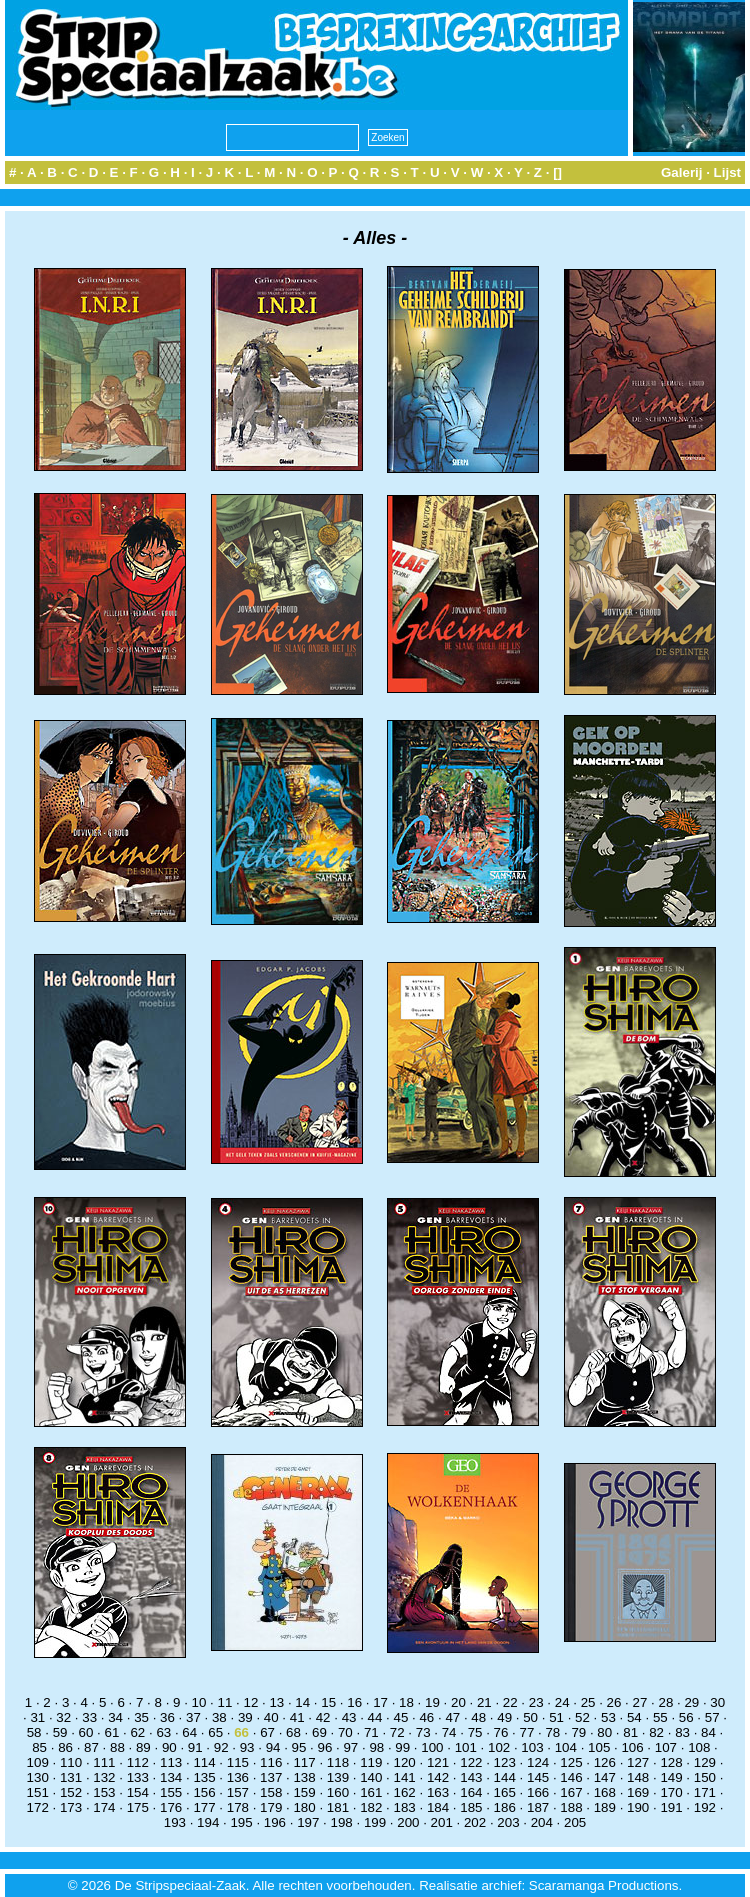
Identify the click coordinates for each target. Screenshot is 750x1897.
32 (63, 1717)
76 (501, 1732)
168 (605, 1792)
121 (438, 1762)
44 (375, 1717)
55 (660, 1717)
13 (276, 1702)
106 (632, 1747)
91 (195, 1747)
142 (438, 1777)
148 (638, 1777)
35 (141, 1717)
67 (267, 1732)
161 (371, 1792)
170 (671, 1792)
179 (271, 1807)
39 (245, 1717)
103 (532, 1747)
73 (423, 1732)
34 (115, 1717)
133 (138, 1777)
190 (638, 1807)
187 (538, 1807)
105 (599, 1747)
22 (510, 1702)
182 (371, 1807)
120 (405, 1762)
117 (304, 1762)
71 (371, 1732)
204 (542, 1822)
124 (538, 1762)
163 (438, 1792)
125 (571, 1762)
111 (104, 1762)
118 (338, 1762)
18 (406, 1702)
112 (138, 1762)
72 (397, 1732)
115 (238, 1762)
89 (143, 1747)
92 (221, 1747)
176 (171, 1807)
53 (608, 1717)
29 (691, 1702)
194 (208, 1822)
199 (375, 1822)
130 (38, 1777)
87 (91, 1747)
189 (605, 1807)
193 (175, 1822)
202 (475, 1822)
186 (505, 1807)
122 (471, 1762)
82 (656, 1732)
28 (665, 1702)
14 (302, 1702)
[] (557, 172)
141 (405, 1777)
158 (271, 1792)
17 (380, 1702)
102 (499, 1747)
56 (686, 1717)
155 (171, 1792)
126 (605, 1762)
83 (682, 1732)
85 (39, 1747)
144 (505, 1777)
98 (376, 1747)
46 (426, 1717)
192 (705, 1807)
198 (342, 1822)
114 (204, 1762)
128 (671, 1762)
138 (304, 1777)
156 (204, 1792)
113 (171, 1762)
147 (605, 1777)
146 (571, 1777)
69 (319, 1732)
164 (471, 1792)
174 (104, 1807)
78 (552, 1732)
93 (247, 1747)
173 (71, 1807)
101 (466, 1747)
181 (338, 1807)
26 (614, 1702)
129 (705, 1762)
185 (471, 1807)
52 (582, 1717)
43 (349, 1717)
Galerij (682, 172)
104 (566, 1747)
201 (442, 1822)
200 (408, 1822)
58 (34, 1732)
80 (604, 1732)
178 (238, 1807)
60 (86, 1732)
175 (138, 1807)
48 (478, 1717)
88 (117, 1747)
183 (405, 1807)
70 (345, 1732)
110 (71, 1762)
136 (238, 1777)
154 (138, 1792)
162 (405, 1792)
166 (538, 1792)
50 (530, 1717)
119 (371, 1762)
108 (699, 1747)
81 (630, 1732)
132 (104, 1777)
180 (304, 1807)
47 (452, 1717)
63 (163, 1732)
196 (275, 1822)
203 (508, 1822)
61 (112, 1732)
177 (204, 1807)
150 (705, 1777)
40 (271, 1717)
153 (104, 1792)
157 (238, 1792)
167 (571, 1792)
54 (634, 1717)
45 (401, 1717)
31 (37, 1717)
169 (638, 1792)
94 (273, 1747)
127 (638, 1762)
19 (432, 1702)
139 (338, 1777)
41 (297, 1717)
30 (717, 1702)
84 (708, 1732)
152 (71, 1792)
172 (38, 1807)
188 (571, 1807)
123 (505, 1762)
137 (271, 1777)
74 (449, 1732)
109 (38, 1762)
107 (666, 1747)
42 (323, 1717)
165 (505, 1792)
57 (712, 1717)
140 (371, 1777)
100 (432, 1747)
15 (328, 1702)
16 (354, 1702)
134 (171, 1777)
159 (304, 1792)
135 (204, 1777)
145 (538, 1777)
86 (65, 1747)
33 (89, 1717)
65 (215, 1732)
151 (38, 1792)
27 (640, 1702)
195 (241, 1822)
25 (588, 1702)
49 (504, 1717)
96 (325, 1747)
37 (193, 1717)
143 (471, 1777)
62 (137, 1732)
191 (671, 1807)
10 (199, 1702)
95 (299, 1747)
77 (527, 1732)
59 (60, 1732)
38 (219, 1717)
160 (338, 1792)
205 (575, 1822)
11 (225, 1702)
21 (484, 1702)
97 (350, 1747)
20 (458, 1702)
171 (705, 1792)
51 (556, 1717)
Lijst (727, 172)
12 (250, 1702)
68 (293, 1732)
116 (271, 1762)
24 (562, 1702)
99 (402, 1747)
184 (438, 1807)
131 (71, 1777)
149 (671, 1777)
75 (475, 1732)
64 (189, 1732)
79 (578, 1732)
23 (536, 1702)
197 (308, 1822)
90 (169, 1747)
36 (167, 1717)
